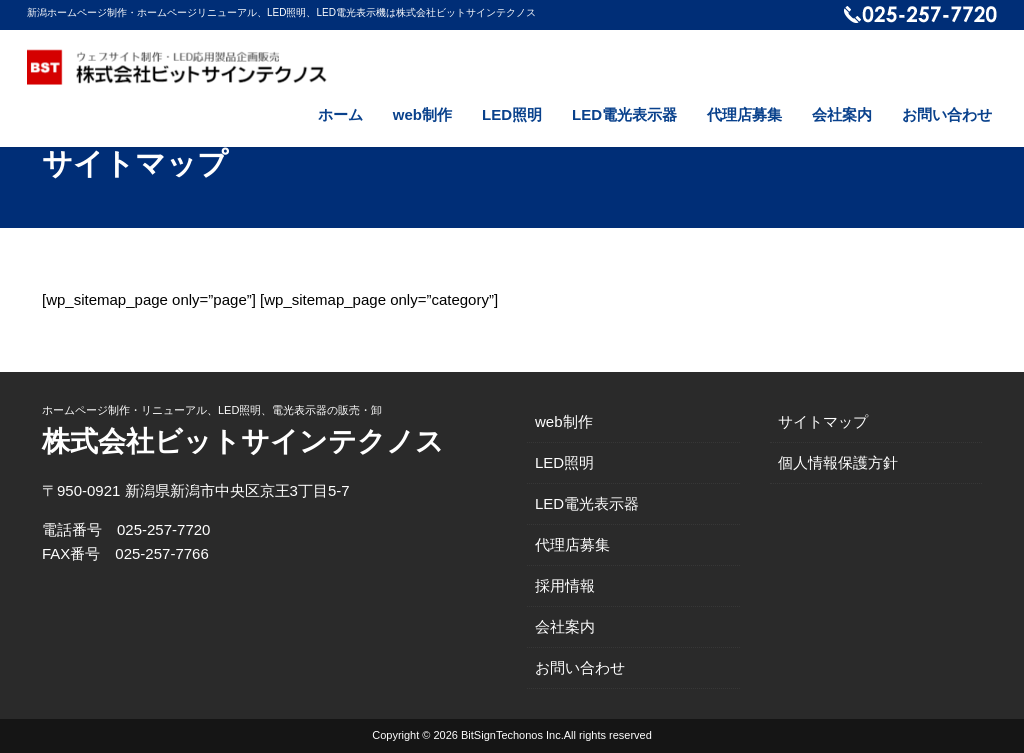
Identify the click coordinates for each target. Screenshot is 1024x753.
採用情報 (565, 585)
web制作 (422, 114)
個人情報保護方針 (838, 462)
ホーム (340, 114)
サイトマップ (823, 421)
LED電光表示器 (624, 114)
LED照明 (512, 114)
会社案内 (842, 114)
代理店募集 (744, 114)
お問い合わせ (947, 114)
